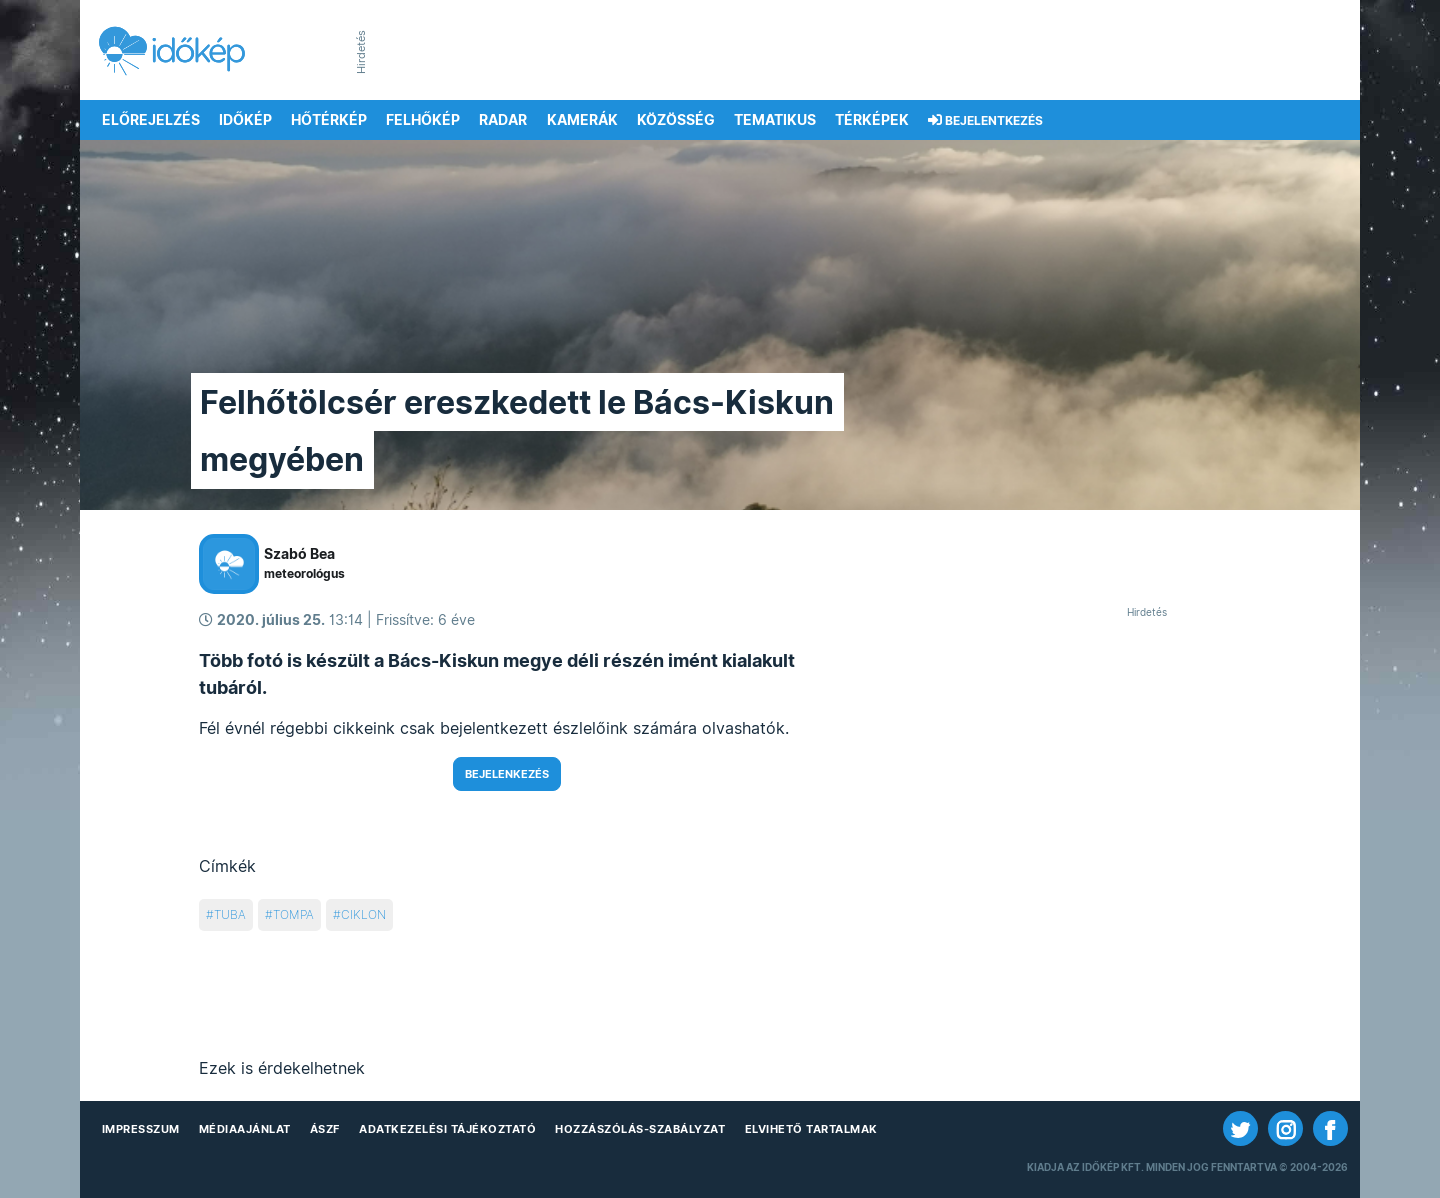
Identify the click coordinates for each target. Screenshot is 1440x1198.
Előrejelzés (151, 120)
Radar (503, 120)
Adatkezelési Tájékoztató (447, 1129)
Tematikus (775, 120)
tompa (293, 914)
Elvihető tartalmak (811, 1129)
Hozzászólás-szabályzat (640, 1129)
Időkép (245, 120)
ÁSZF (325, 1129)
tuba (230, 914)
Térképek (872, 120)
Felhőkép (423, 120)
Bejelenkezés (507, 774)
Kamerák (582, 120)
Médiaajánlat (245, 1129)
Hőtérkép (329, 120)
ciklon (363, 914)
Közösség (676, 120)
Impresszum (141, 1129)
